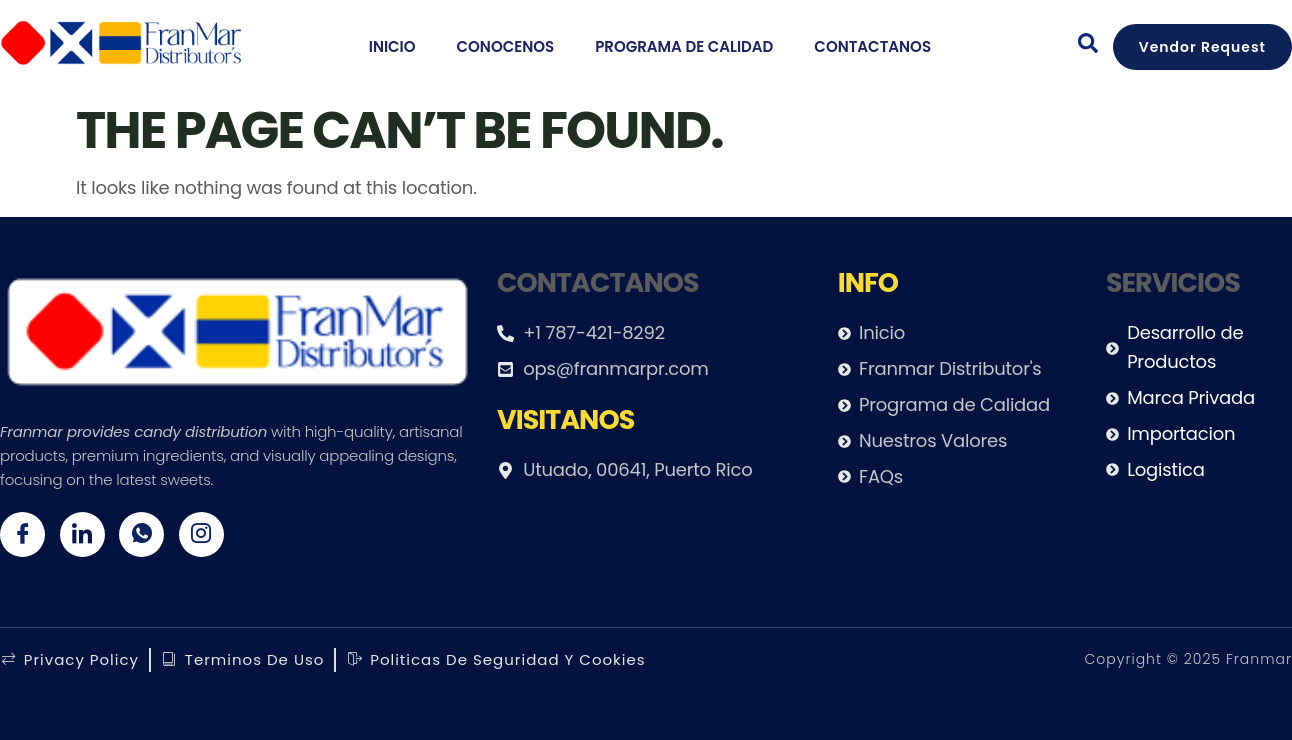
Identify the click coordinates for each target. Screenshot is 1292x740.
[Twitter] (82, 534)
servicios (1173, 282)
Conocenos (496, 46)
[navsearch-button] (1088, 47)
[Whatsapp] (141, 534)
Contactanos (880, 46)
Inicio (379, 46)
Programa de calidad (683, 46)
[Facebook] (22, 534)
